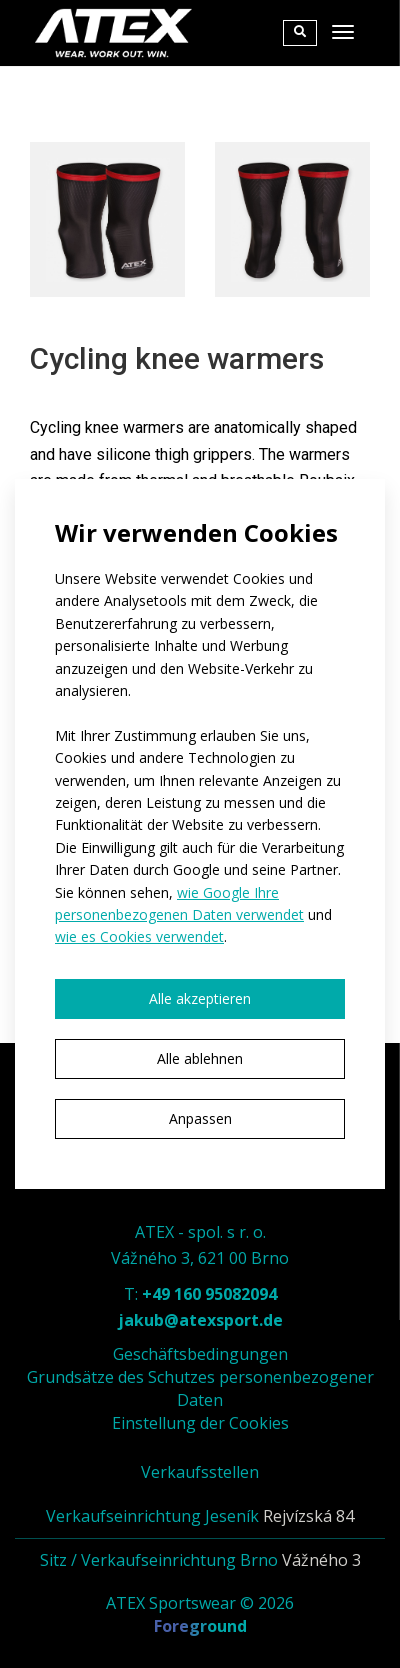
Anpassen (200, 1118)
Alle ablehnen (200, 1058)
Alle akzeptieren (200, 998)
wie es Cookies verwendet (139, 936)
